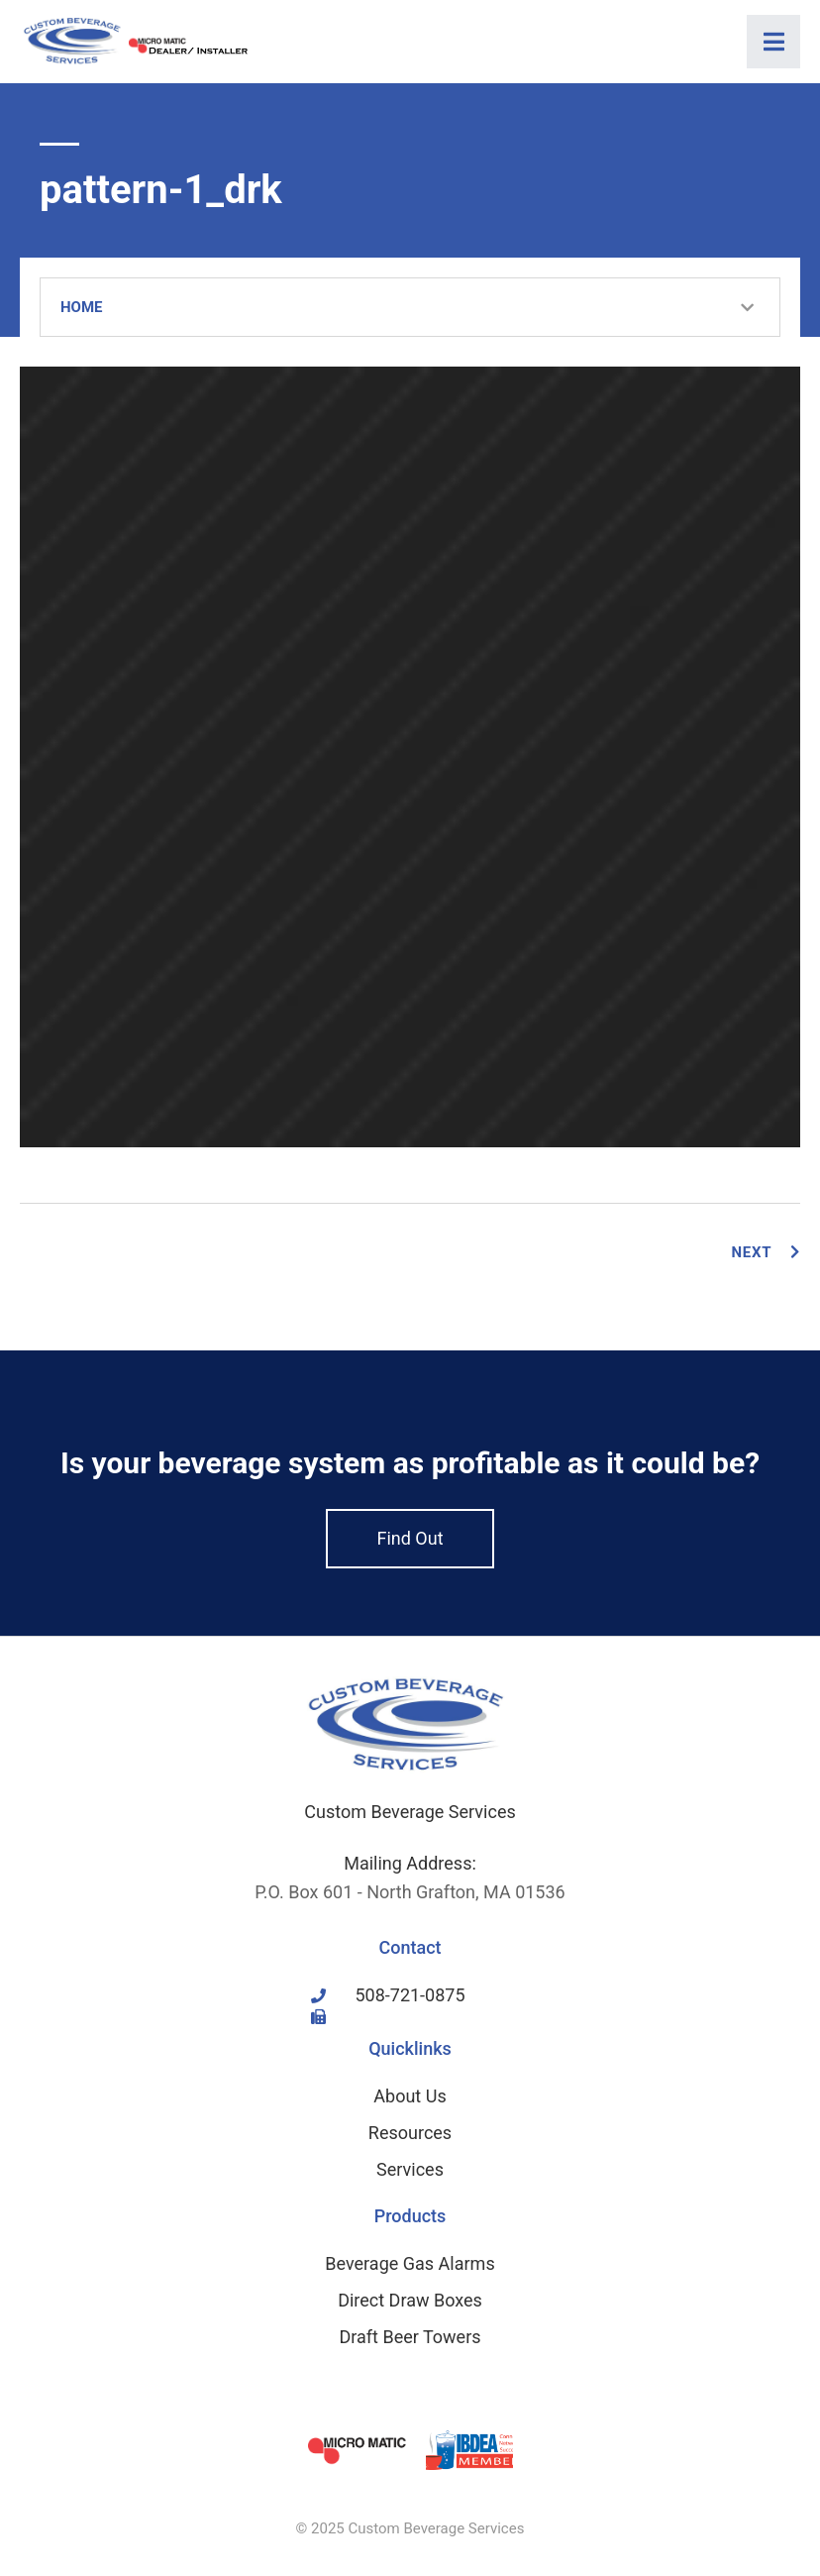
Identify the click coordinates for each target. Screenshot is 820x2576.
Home (81, 307)
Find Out (409, 1538)
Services (410, 2169)
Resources (410, 2132)
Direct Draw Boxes (410, 2300)
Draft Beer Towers (409, 2336)
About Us (409, 2096)
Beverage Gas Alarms (409, 2263)
